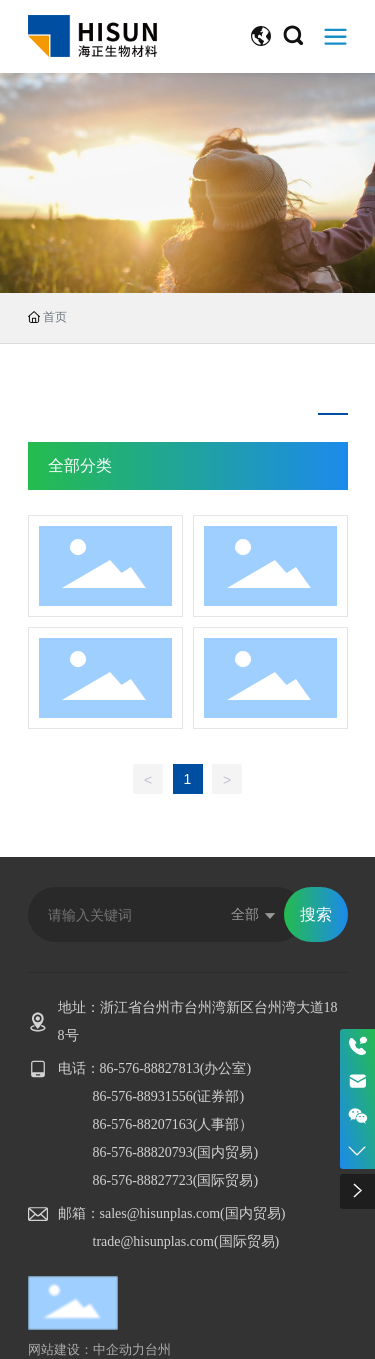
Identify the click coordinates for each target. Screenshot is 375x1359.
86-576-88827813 (150, 1068)
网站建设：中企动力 (86, 1349)
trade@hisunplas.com (153, 1241)
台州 (158, 1349)
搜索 (316, 914)
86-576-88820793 (143, 1152)
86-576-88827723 (143, 1180)
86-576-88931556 (143, 1096)
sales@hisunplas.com (160, 1213)
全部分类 (80, 465)
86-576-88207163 (143, 1124)
